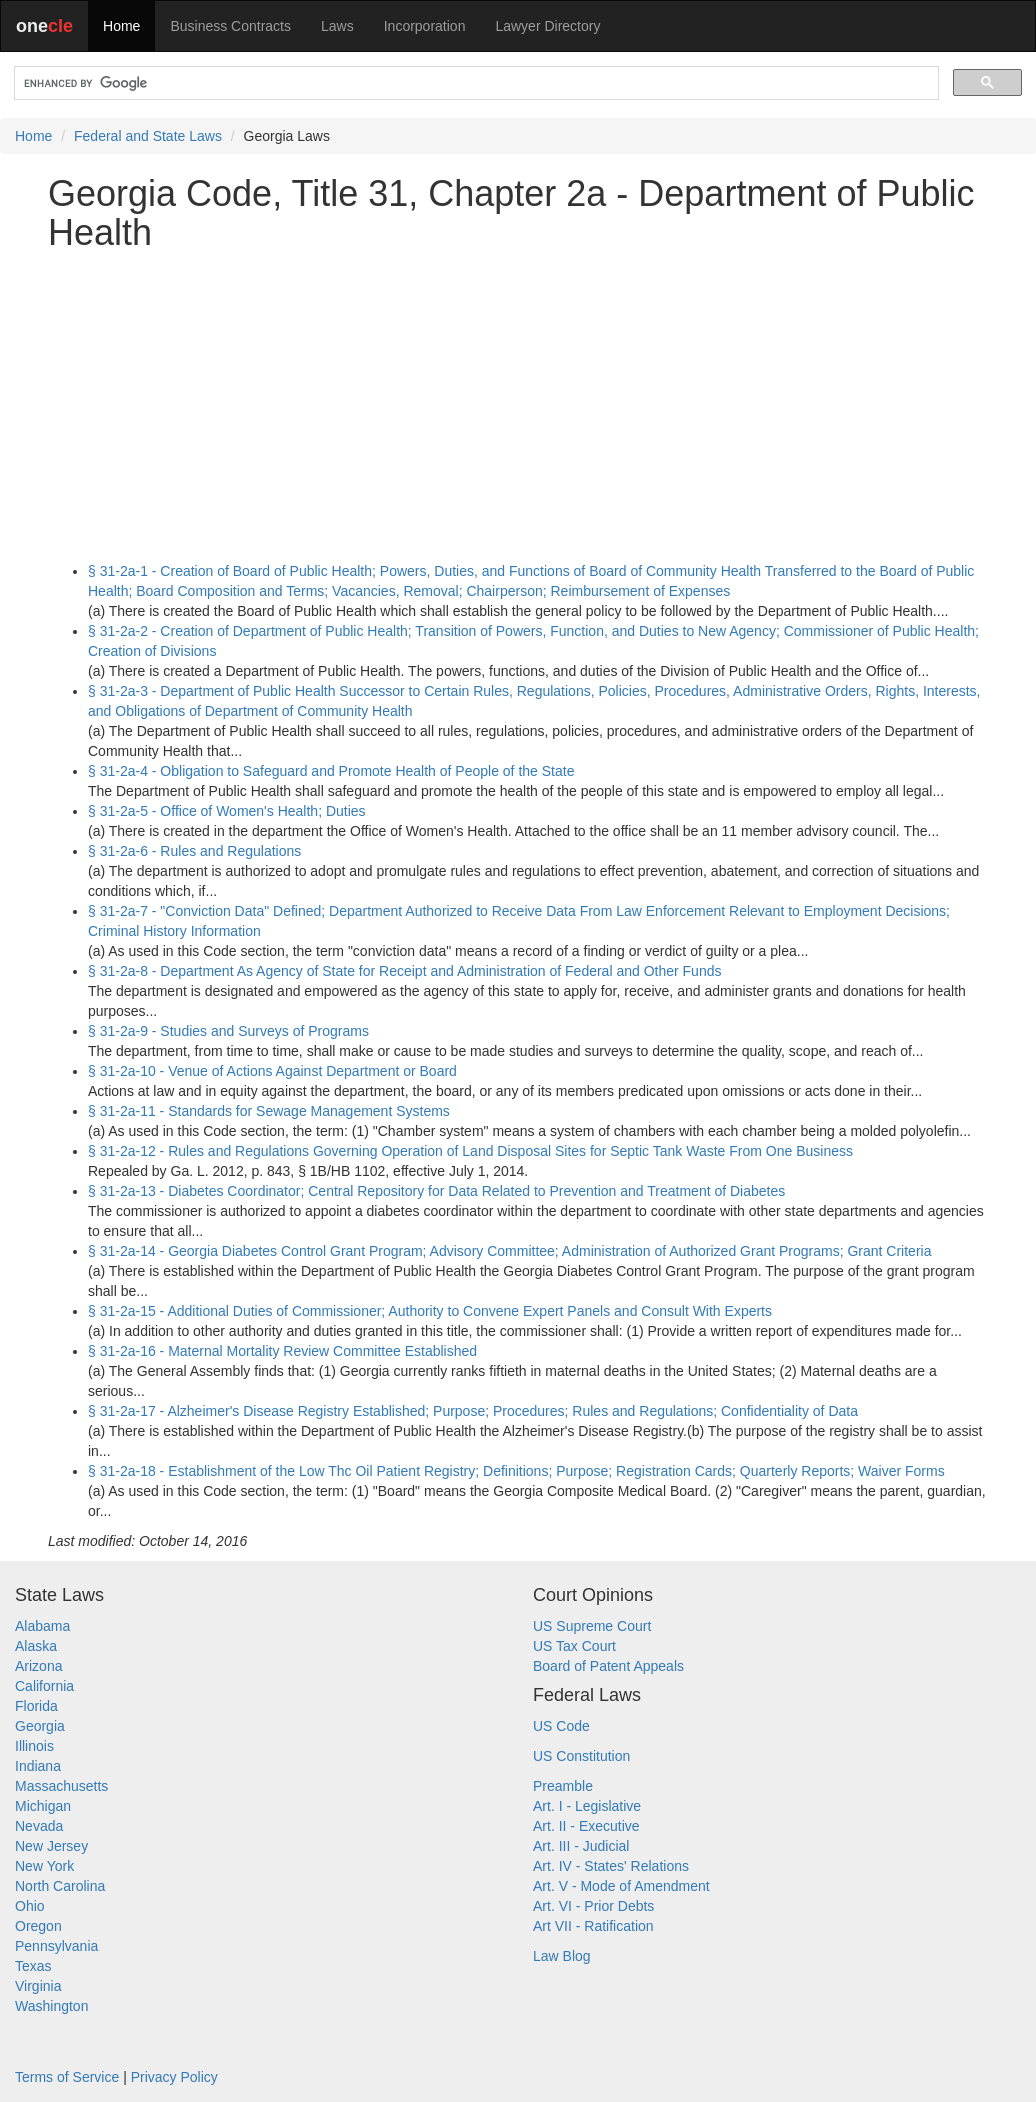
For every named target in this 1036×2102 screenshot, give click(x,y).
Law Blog (562, 1956)
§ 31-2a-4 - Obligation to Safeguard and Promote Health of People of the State (331, 771)
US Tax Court (574, 1646)
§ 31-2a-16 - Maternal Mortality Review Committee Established (282, 1351)
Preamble (563, 1786)
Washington (51, 2006)
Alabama (42, 1626)
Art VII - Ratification (593, 1926)
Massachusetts (61, 1786)
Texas (33, 1966)
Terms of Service (67, 2077)
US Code (561, 1726)
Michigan (43, 1806)
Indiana (38, 1766)
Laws (337, 26)
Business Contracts (230, 26)
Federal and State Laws (148, 136)
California (44, 1686)
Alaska (36, 1646)
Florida (36, 1706)
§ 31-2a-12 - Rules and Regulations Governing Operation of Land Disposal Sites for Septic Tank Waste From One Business (470, 1151)
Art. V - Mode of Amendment (621, 1886)
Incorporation (425, 26)
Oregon (38, 1926)
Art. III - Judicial (581, 1846)
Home (121, 26)
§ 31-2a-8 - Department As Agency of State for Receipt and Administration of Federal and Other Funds (404, 971)
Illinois (34, 1746)
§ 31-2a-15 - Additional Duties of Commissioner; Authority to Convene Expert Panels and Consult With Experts (430, 1311)
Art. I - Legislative (587, 1806)
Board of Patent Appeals (608, 1666)
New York (44, 1866)
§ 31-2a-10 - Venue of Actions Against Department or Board (272, 1071)
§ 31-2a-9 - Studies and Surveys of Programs (228, 1031)
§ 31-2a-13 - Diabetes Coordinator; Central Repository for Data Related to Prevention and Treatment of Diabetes (436, 1191)
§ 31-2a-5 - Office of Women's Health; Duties (227, 811)
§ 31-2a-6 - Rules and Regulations (194, 851)
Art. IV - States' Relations (611, 1866)
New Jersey (51, 1846)
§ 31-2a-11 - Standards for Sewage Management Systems (269, 1111)
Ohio (30, 1906)
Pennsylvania (56, 1946)
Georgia (40, 1726)
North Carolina (60, 1886)
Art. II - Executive (586, 1826)
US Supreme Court (592, 1626)
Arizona (38, 1666)
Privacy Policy (174, 2077)
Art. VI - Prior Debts (593, 1906)
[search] (474, 83)
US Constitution (581, 1756)
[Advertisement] (518, 407)
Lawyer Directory (547, 26)
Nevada (39, 1826)
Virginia (38, 1986)
